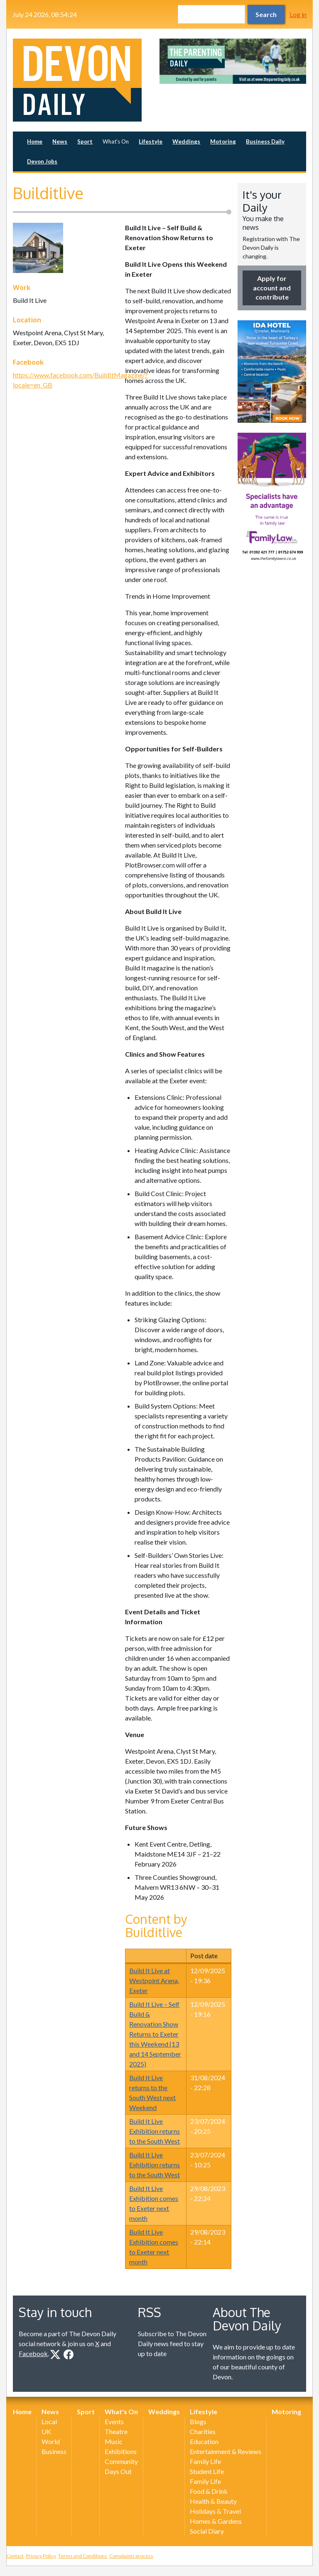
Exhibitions (121, 2451)
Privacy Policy (41, 2556)
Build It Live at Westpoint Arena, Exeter (154, 1980)
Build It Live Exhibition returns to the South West (154, 2131)
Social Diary (207, 2531)
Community (121, 2461)
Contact (15, 2556)
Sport (85, 141)
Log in (298, 14)
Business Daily (265, 141)
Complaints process (131, 2556)
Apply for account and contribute (272, 287)
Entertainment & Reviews (225, 2451)
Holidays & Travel (215, 2511)
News (59, 141)
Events (114, 2421)
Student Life (207, 2471)
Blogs (198, 2421)
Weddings (186, 141)
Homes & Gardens (216, 2521)
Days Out (118, 2471)
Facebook (33, 2353)
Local (49, 2421)
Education (204, 2441)
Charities (203, 2431)
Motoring (223, 141)
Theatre (116, 2431)
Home (34, 141)
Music (114, 2441)
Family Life (205, 2461)
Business (54, 2451)
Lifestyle (150, 141)
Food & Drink (209, 2491)
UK (46, 2431)
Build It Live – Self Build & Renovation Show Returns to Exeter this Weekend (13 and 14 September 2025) (155, 2034)
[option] (233, 61)
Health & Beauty (213, 2501)
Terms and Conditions (82, 2556)
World (51, 2441)
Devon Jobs (42, 161)
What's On (116, 141)
